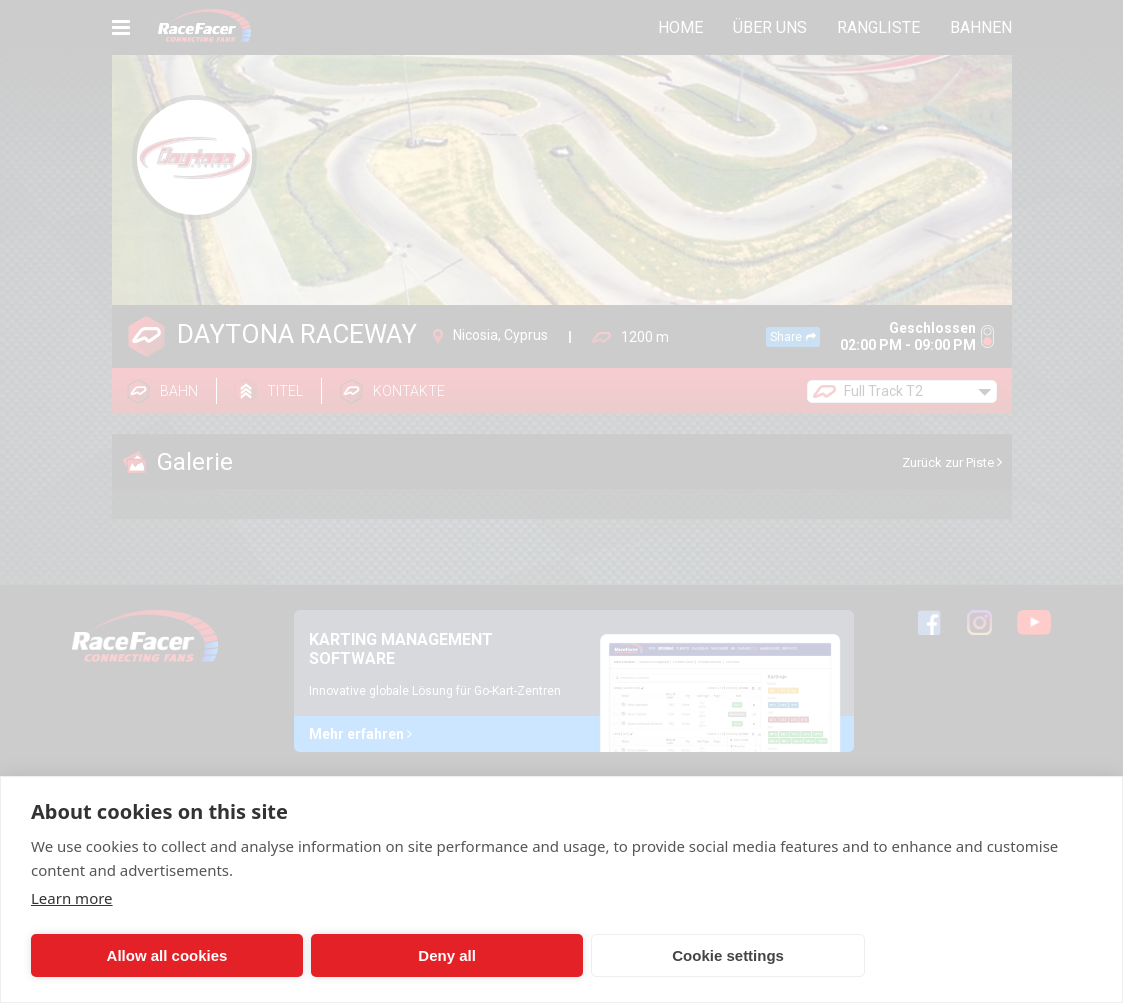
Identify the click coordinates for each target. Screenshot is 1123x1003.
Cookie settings (566, 955)
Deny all (350, 955)
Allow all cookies (134, 955)
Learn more (72, 898)
